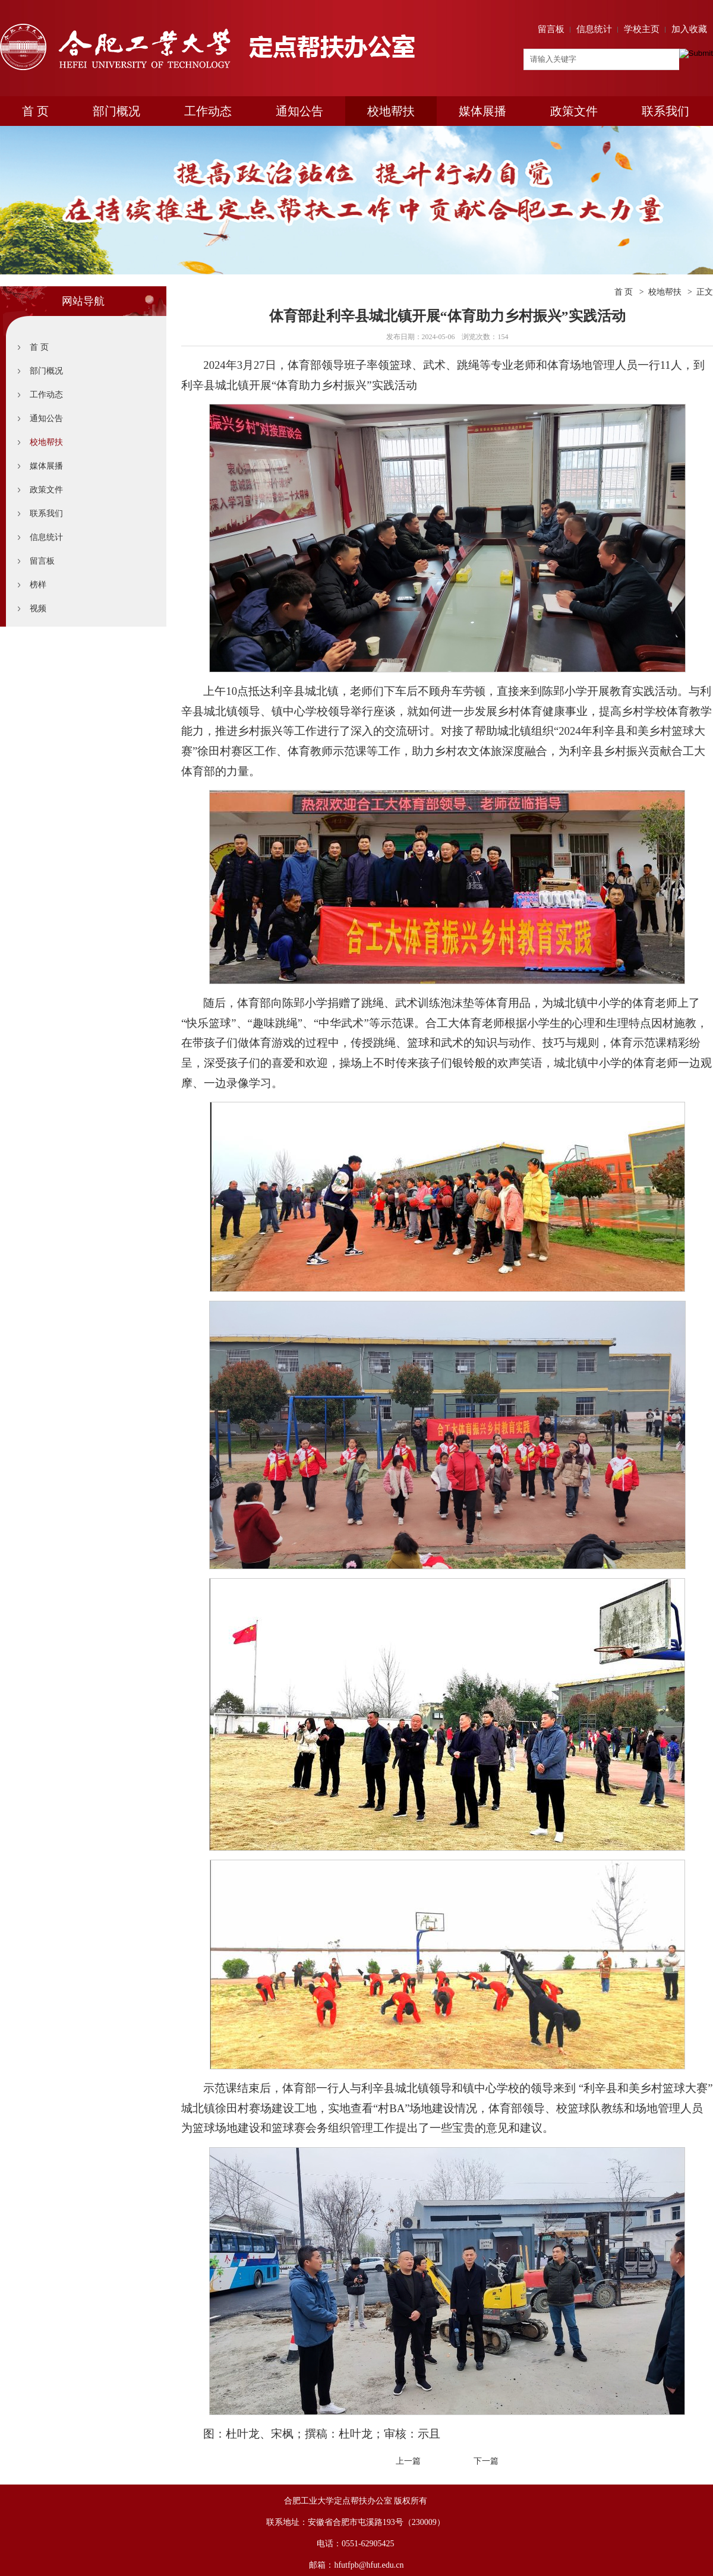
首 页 (35, 111)
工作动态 (208, 111)
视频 (38, 608)
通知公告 (299, 111)
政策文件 (574, 111)
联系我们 (665, 111)
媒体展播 (482, 111)
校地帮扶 (391, 111)
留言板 (551, 29)
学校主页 (642, 29)
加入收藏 (689, 29)
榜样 (38, 584)
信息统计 (594, 29)
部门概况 (116, 111)
